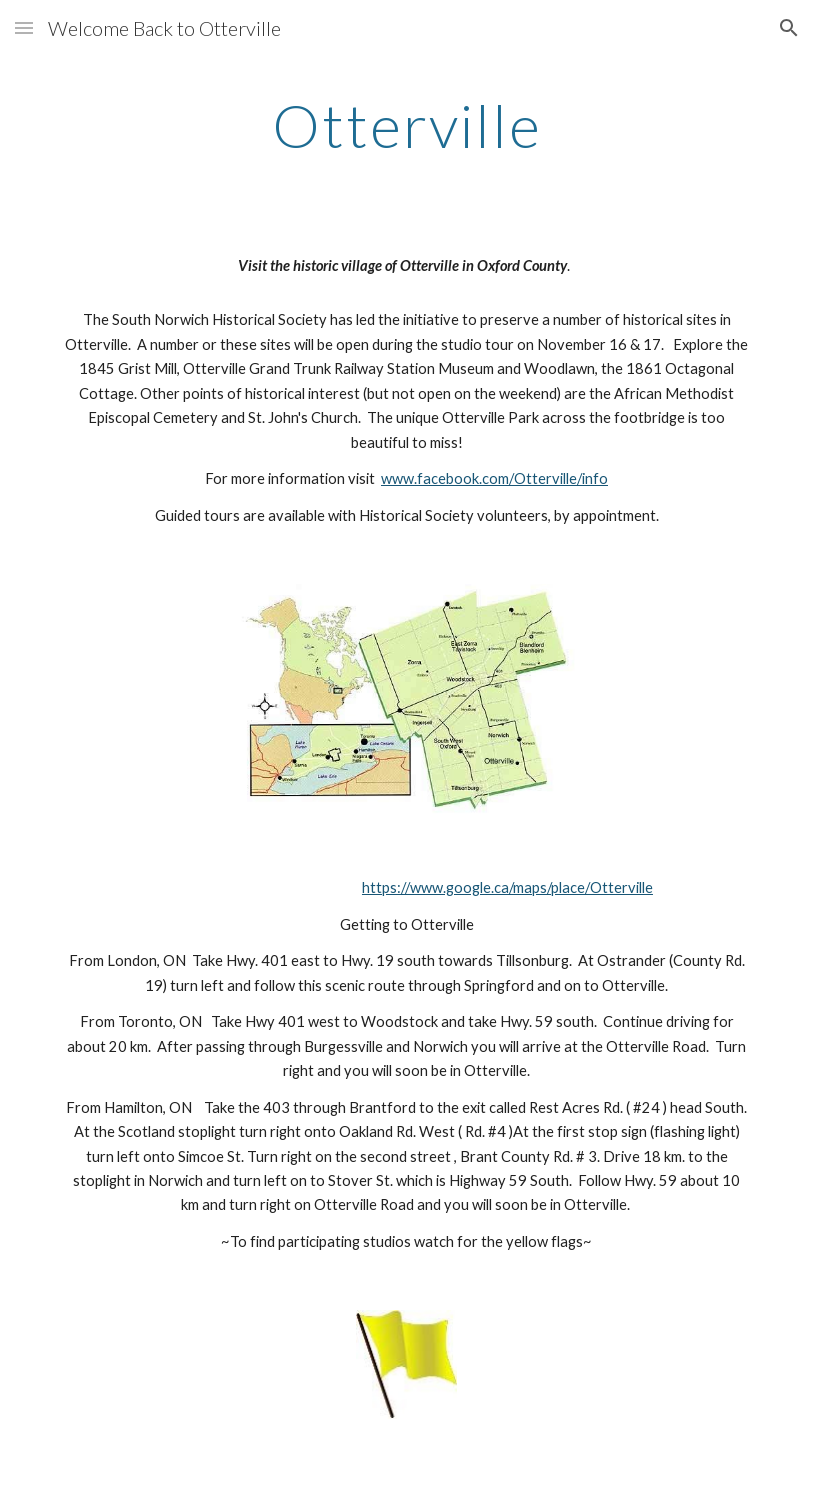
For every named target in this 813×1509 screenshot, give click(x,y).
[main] (406, 125)
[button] (24, 27)
